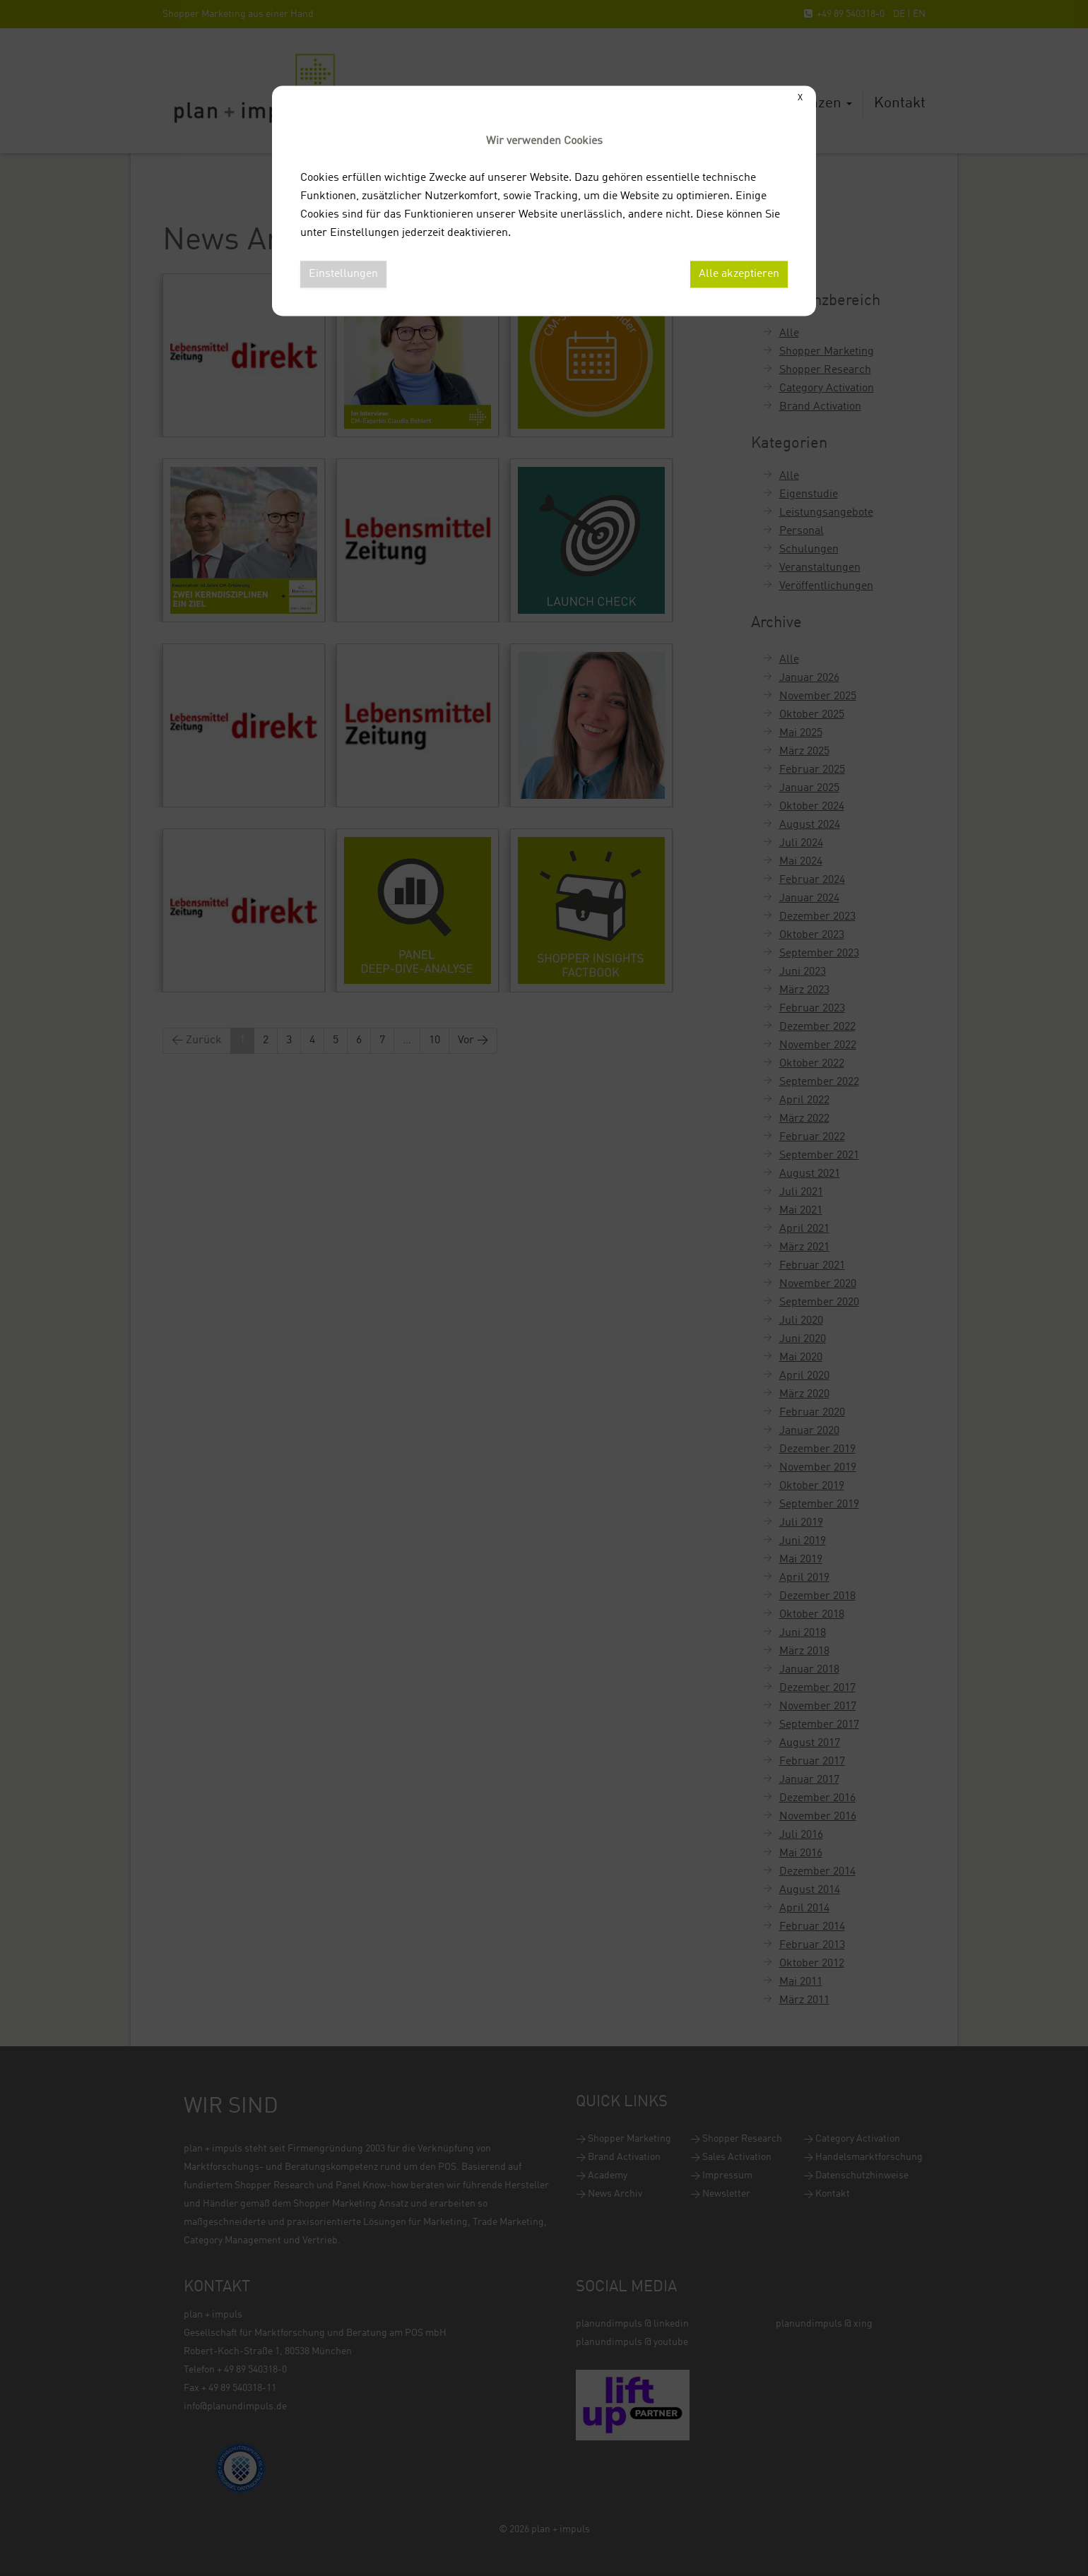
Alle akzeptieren (739, 274)
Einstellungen (343, 274)
